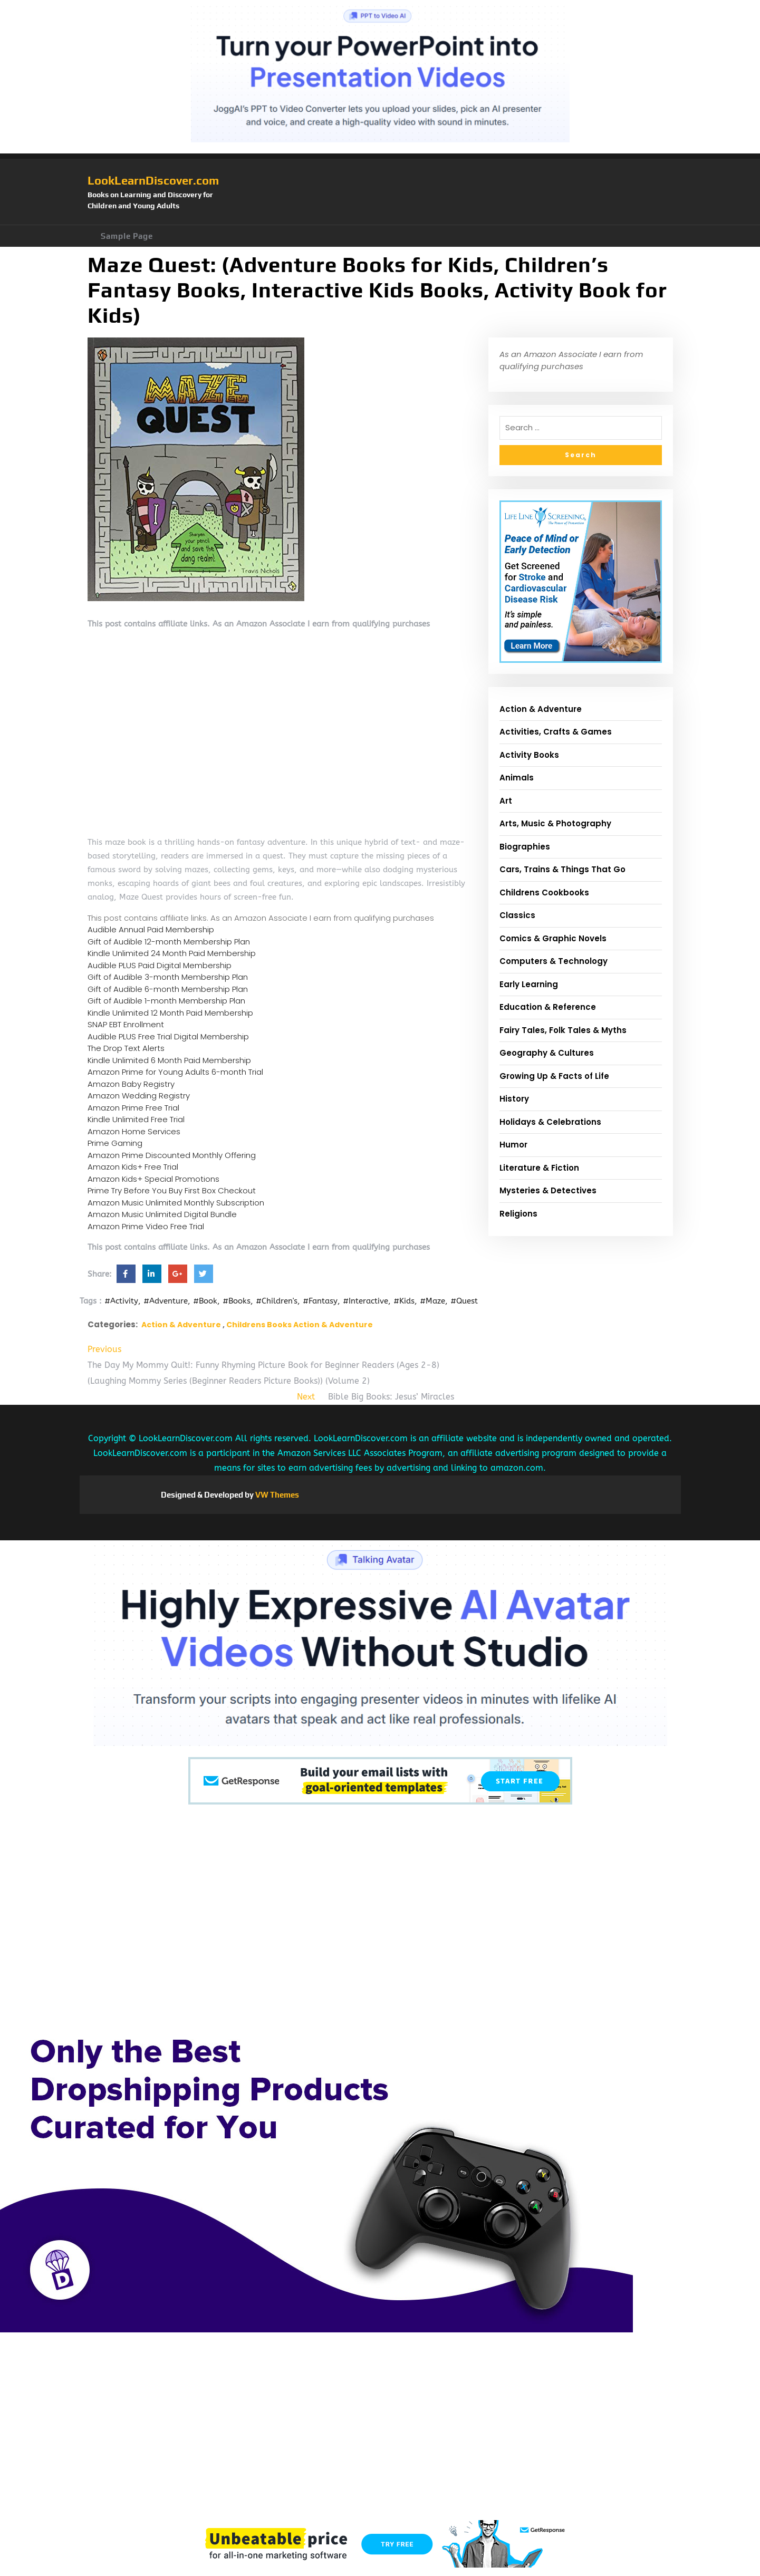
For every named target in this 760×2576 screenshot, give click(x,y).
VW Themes (276, 1494)
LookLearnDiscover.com (153, 180)
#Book (205, 1301)
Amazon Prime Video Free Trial (146, 1226)
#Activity (121, 1301)
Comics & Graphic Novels (553, 938)
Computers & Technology (553, 961)
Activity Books (529, 754)
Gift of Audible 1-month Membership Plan (166, 1000)
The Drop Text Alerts (126, 1048)
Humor (513, 1144)
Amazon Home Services (134, 1131)
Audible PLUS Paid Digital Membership (160, 965)
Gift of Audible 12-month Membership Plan (169, 941)
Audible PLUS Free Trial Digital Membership (168, 1036)
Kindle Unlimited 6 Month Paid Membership (169, 1060)
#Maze (432, 1301)
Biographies (524, 846)
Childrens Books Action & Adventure (299, 1324)
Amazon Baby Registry (131, 1083)
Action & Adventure (181, 1324)
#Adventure (165, 1301)
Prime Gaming (115, 1143)
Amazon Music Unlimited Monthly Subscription (176, 1202)
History (514, 1098)
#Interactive (365, 1301)
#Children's (276, 1301)
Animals (516, 777)
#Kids (404, 1301)
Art (505, 800)
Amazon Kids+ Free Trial (133, 1166)
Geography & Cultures (546, 1052)
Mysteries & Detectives (548, 1190)
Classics (517, 915)
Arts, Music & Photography (555, 823)
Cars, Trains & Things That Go (562, 869)
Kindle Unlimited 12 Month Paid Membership (170, 1012)
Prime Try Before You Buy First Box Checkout (172, 1190)
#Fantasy (320, 1301)
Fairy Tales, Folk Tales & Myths (563, 1030)
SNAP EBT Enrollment (126, 1024)
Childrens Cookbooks (544, 892)
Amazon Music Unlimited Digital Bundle (162, 1214)
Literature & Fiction (539, 1167)
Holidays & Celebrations (550, 1121)
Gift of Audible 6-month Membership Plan (168, 989)
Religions (518, 1213)
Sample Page (127, 235)
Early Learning (528, 984)
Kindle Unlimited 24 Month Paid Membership (172, 953)
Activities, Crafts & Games (555, 731)
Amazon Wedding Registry (139, 1095)
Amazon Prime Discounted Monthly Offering (172, 1155)
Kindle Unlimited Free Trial (136, 1119)
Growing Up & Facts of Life (554, 1076)
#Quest (464, 1301)
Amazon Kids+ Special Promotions (153, 1178)
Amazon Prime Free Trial (133, 1107)
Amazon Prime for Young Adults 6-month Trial (175, 1071)
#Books (237, 1301)
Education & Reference (547, 1006)
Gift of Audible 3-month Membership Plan (168, 976)
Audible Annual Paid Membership (151, 929)
